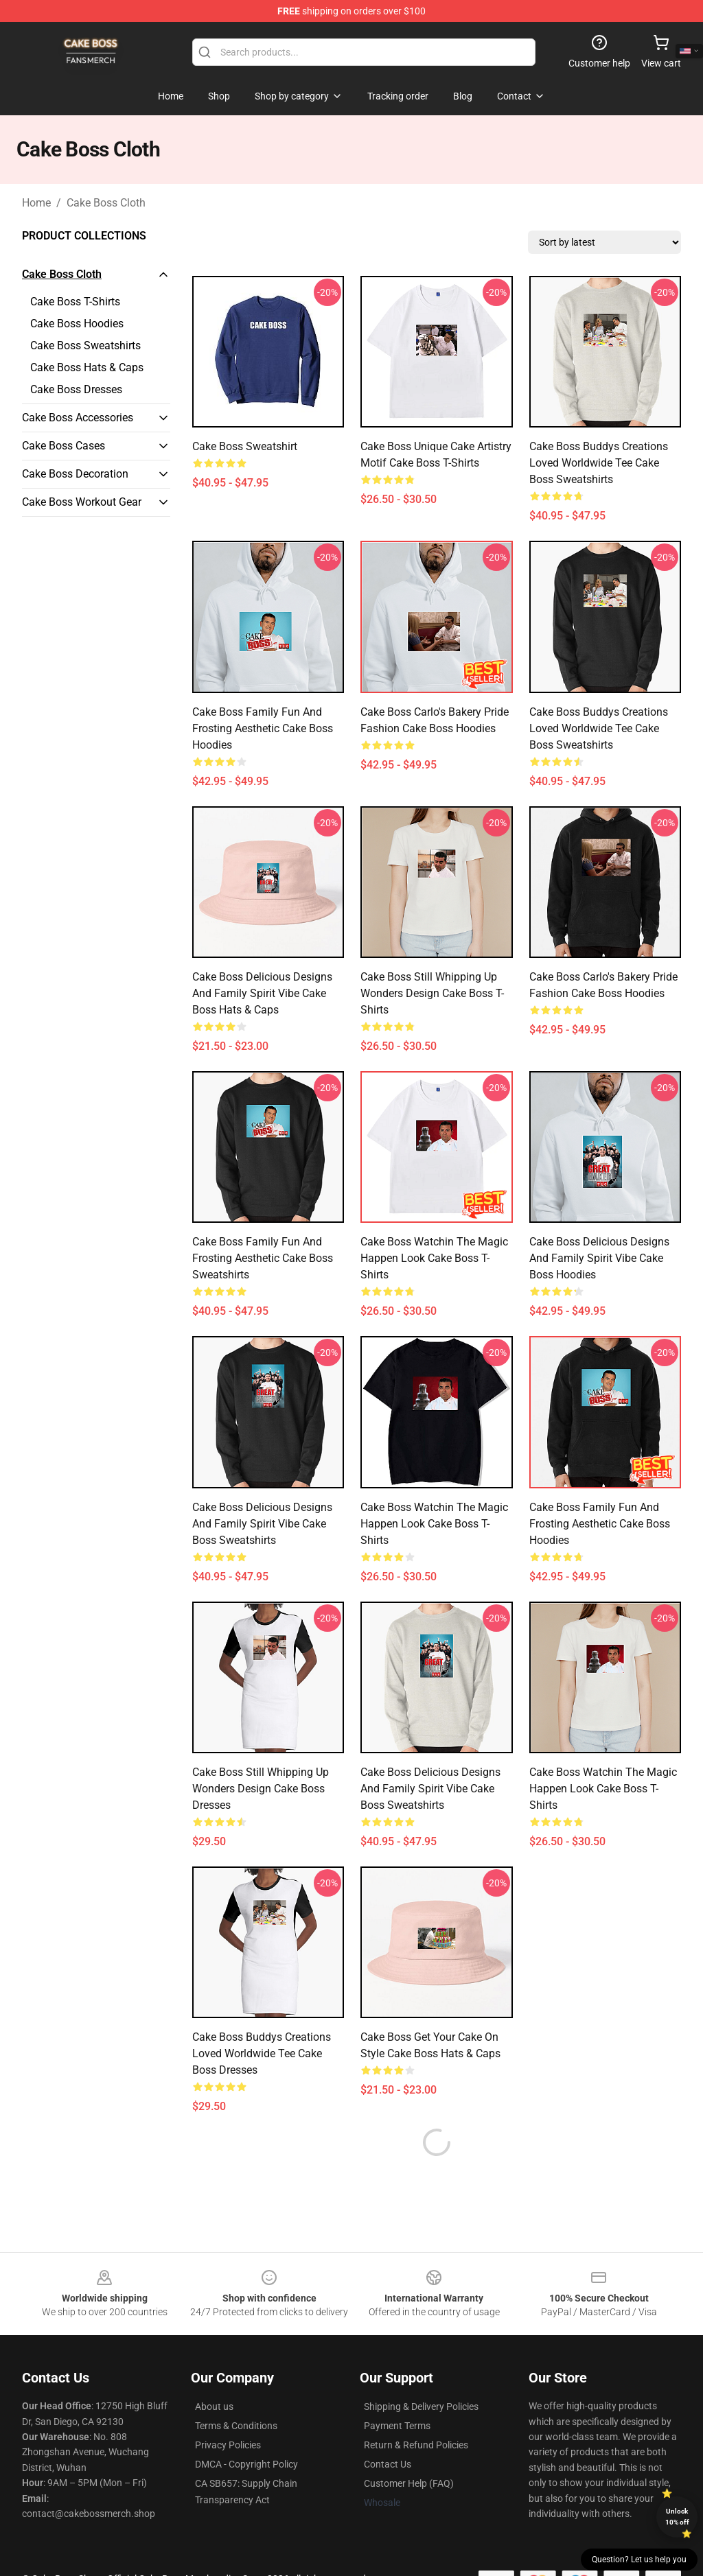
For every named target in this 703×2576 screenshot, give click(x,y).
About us (214, 2373)
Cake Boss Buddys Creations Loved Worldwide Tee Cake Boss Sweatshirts (598, 463)
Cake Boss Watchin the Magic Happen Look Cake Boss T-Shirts (434, 1258)
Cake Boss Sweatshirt (244, 446)
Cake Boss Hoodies (77, 323)
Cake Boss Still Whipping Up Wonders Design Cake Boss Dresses (260, 1789)
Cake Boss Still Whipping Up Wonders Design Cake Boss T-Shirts (432, 993)
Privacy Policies (228, 2412)
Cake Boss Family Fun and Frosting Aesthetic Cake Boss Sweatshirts (262, 1258)
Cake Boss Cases (63, 445)
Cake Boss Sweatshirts (85, 345)
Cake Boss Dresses (76, 389)
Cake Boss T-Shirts (75, 301)
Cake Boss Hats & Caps (86, 367)
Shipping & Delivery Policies (421, 2373)
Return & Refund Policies (416, 2412)
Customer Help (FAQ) (409, 2450)
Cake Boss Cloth (106, 202)
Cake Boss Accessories (77, 417)
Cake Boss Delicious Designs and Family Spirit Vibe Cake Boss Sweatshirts (262, 1524)
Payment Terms (397, 2392)
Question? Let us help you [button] (639, 2559)
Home (36, 202)
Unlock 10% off (677, 2516)
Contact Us (387, 2431)
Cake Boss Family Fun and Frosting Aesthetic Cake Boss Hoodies (262, 728)
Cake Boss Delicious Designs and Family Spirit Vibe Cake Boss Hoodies (599, 1258)
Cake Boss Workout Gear (81, 501)
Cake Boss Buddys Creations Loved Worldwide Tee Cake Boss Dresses (261, 2053)
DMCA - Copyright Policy (246, 2431)
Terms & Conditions (236, 2392)
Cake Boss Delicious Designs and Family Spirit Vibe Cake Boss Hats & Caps (262, 993)
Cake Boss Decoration (75, 473)
